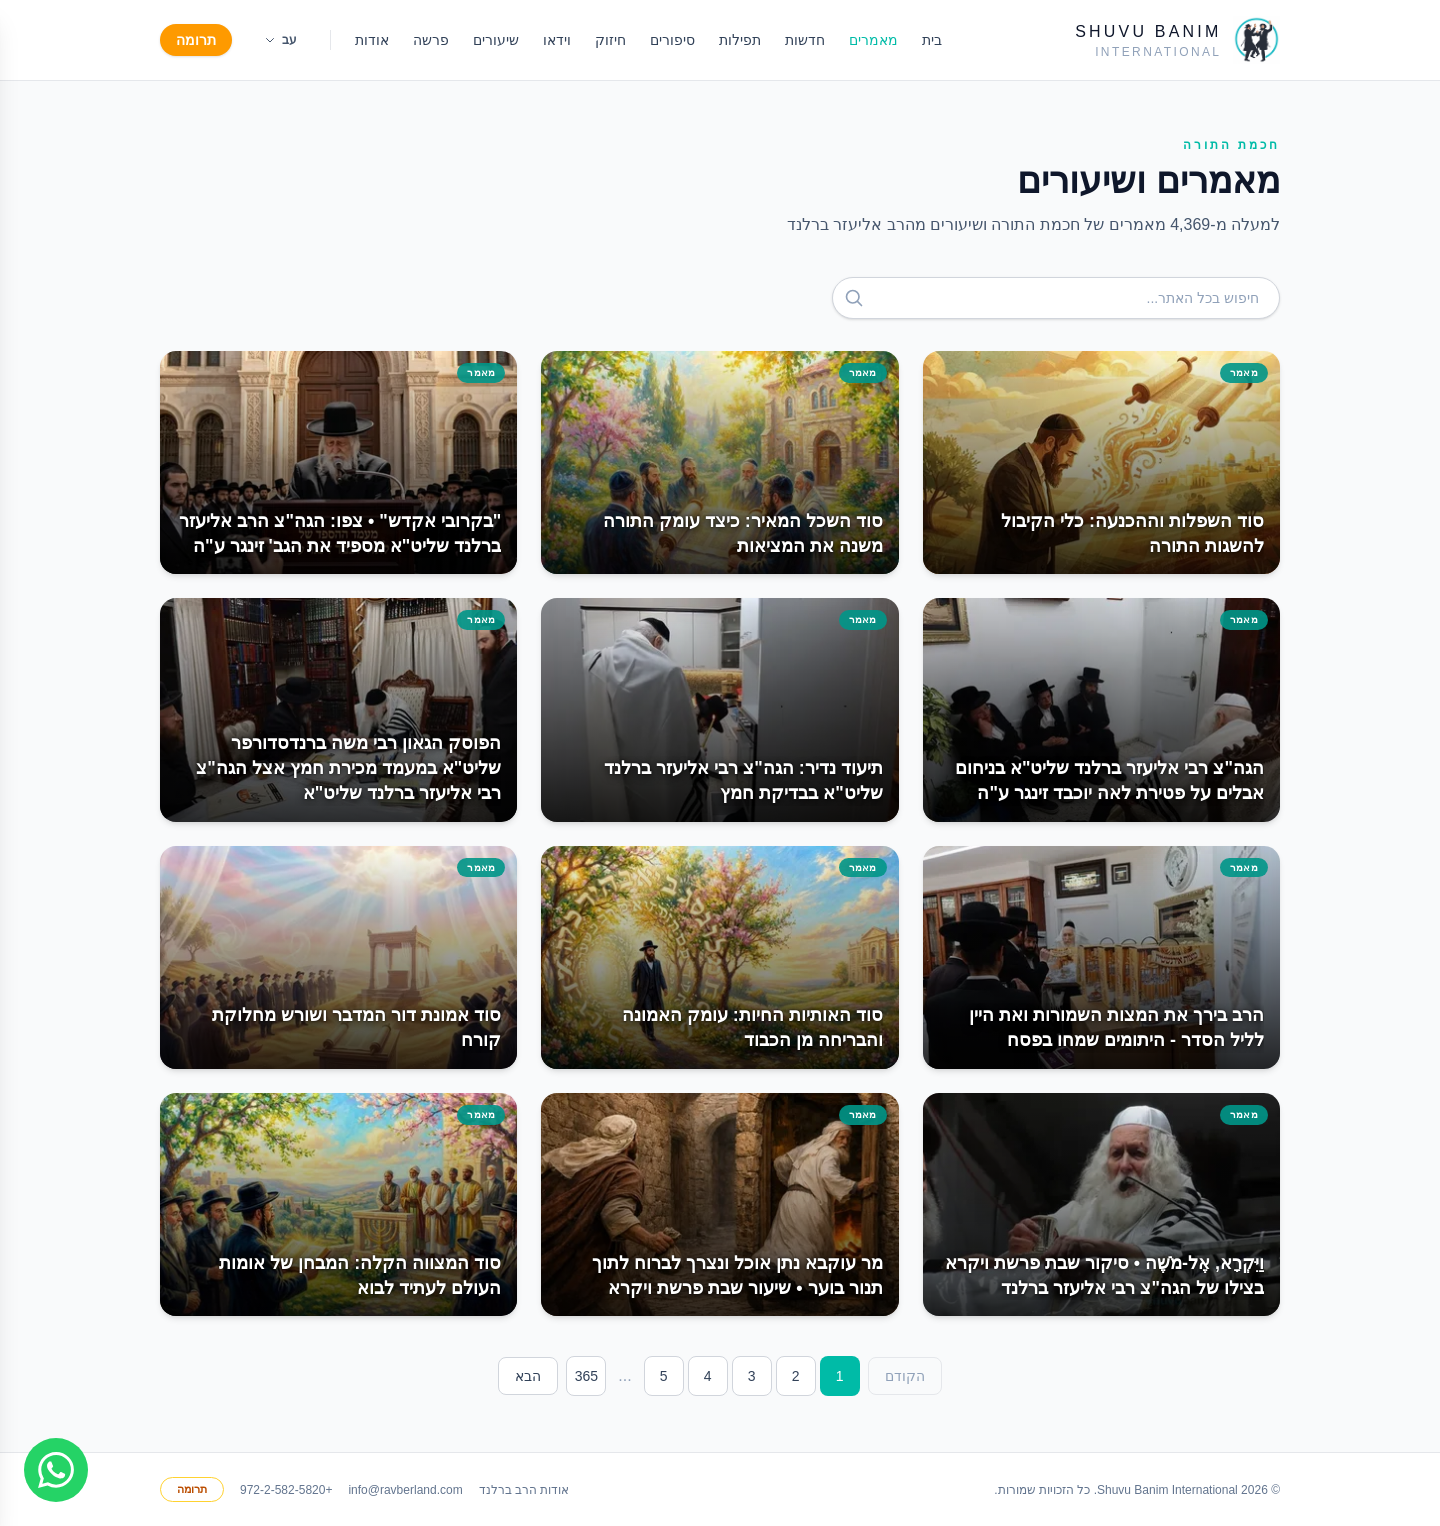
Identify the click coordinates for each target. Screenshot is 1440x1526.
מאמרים (873, 40)
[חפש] (854, 298)
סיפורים (672, 40)
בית (932, 40)
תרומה (196, 40)
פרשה (431, 40)
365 (586, 1376)
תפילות (740, 40)
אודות (372, 40)
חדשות (805, 40)
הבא (528, 1376)
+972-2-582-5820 (286, 1490)
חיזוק (610, 40)
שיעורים (496, 40)
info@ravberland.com (405, 1490)
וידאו (557, 40)
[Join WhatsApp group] (56, 1470)
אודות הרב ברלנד (524, 1490)
